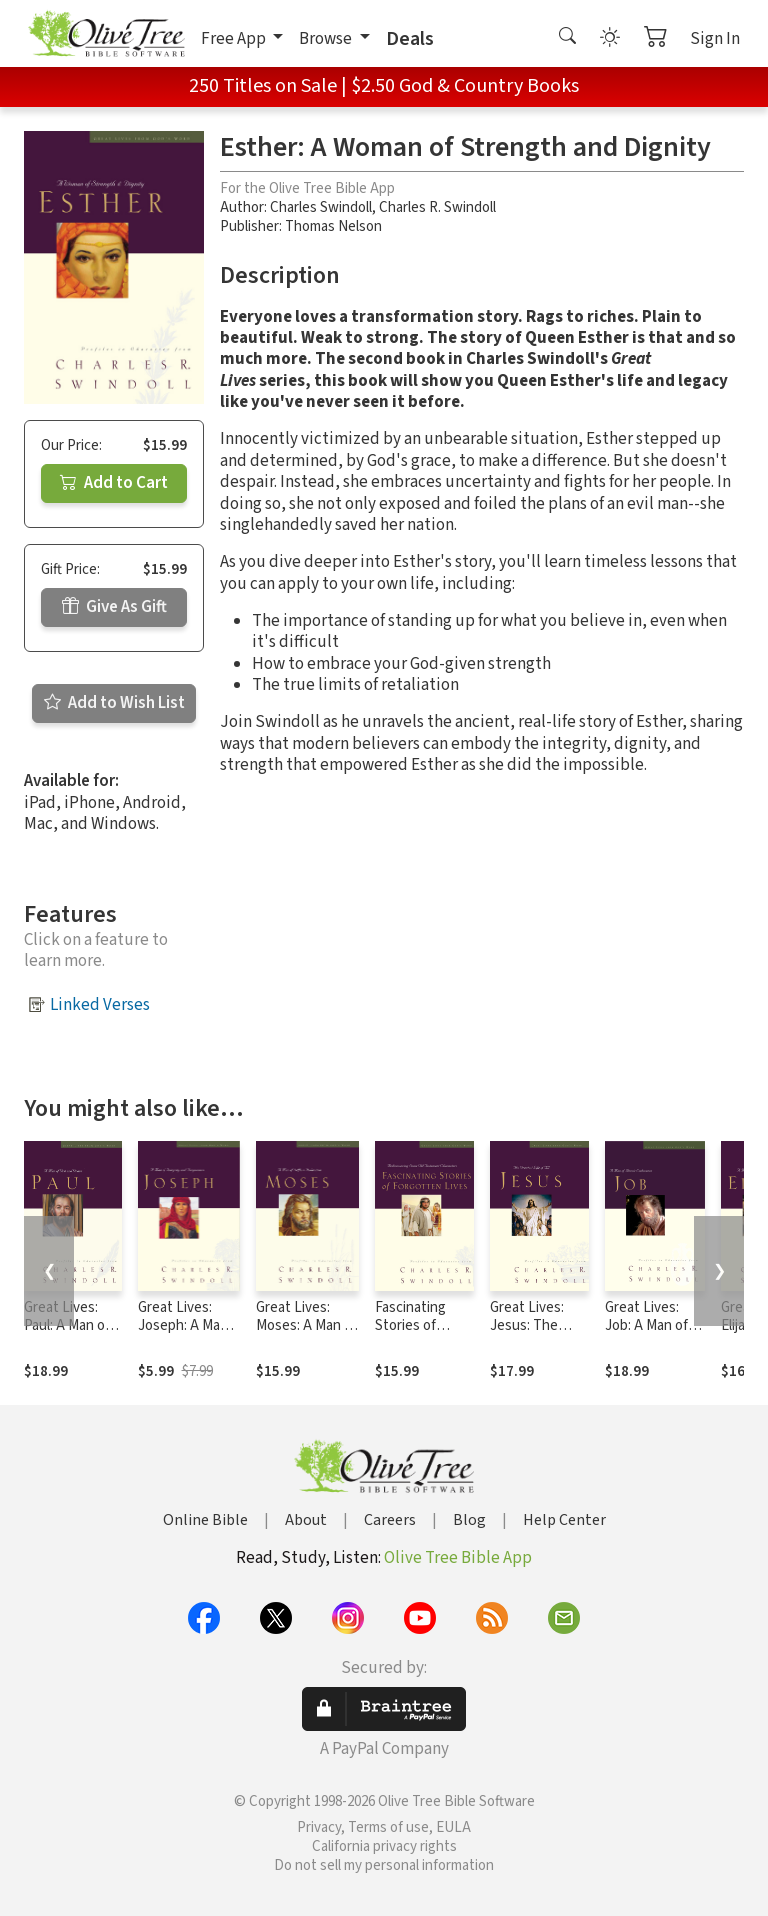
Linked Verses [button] (100, 1005)
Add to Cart (114, 483)
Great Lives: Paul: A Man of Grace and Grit (68, 1326)
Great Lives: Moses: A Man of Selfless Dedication (306, 1336)
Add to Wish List (114, 703)
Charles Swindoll (321, 207)
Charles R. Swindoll (437, 207)
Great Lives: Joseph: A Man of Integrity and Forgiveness (186, 1336)
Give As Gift (114, 607)
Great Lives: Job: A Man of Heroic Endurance (646, 1336)
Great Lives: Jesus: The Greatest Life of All (531, 1336)
